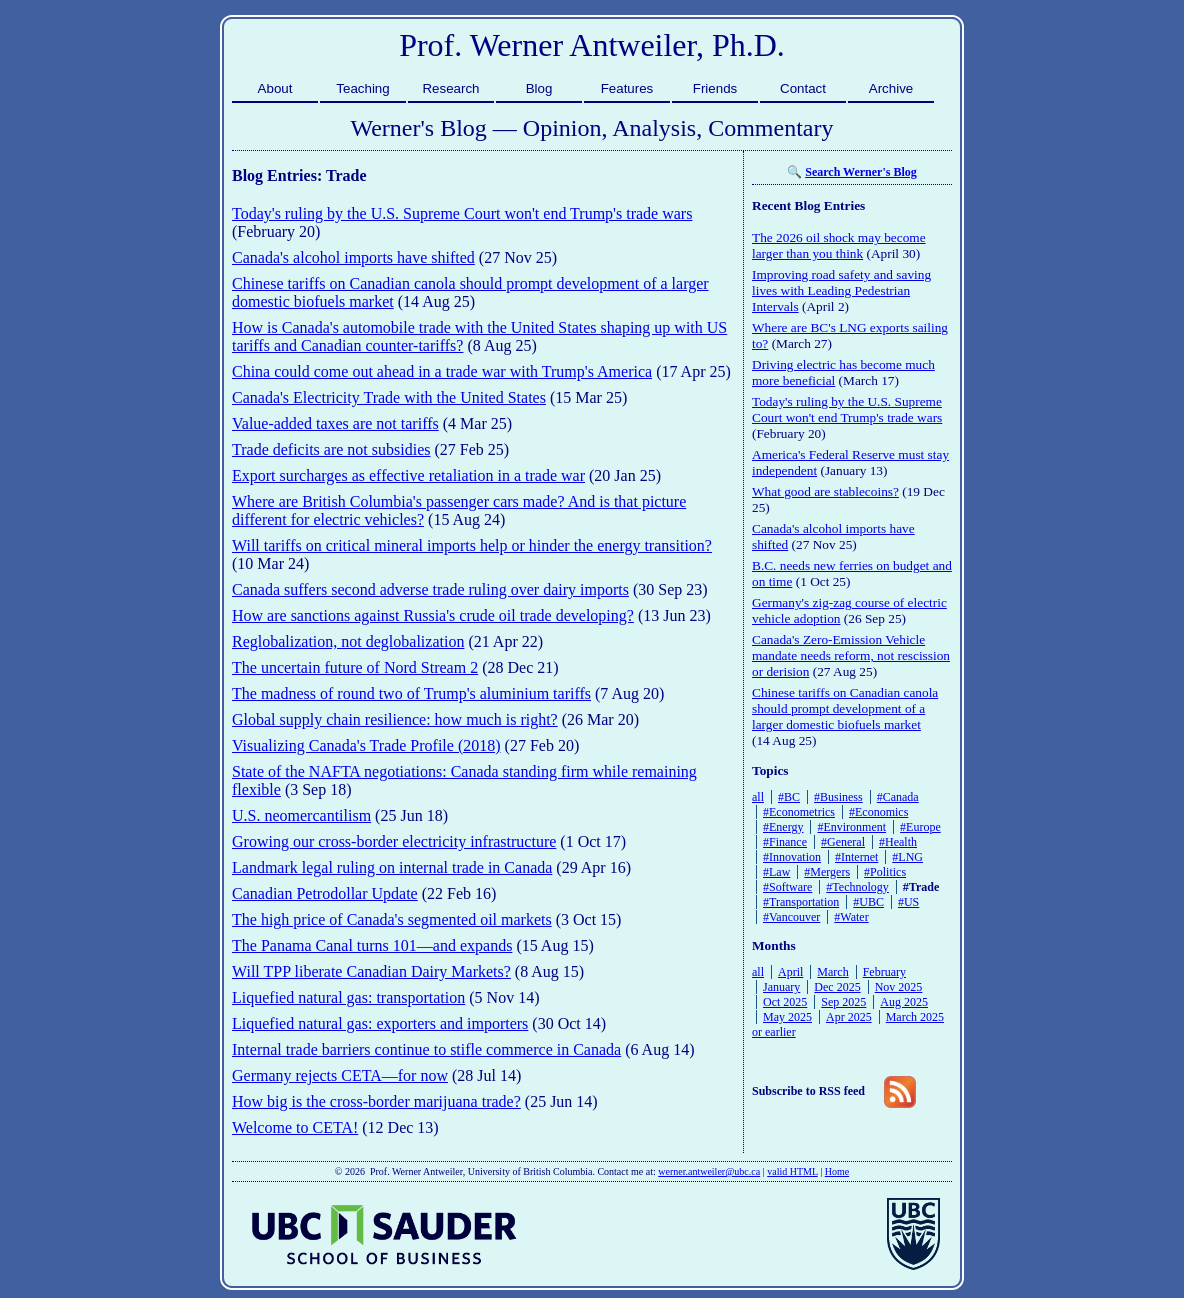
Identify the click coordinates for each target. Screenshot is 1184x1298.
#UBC (868, 902)
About (275, 88)
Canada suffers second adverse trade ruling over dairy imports (430, 589)
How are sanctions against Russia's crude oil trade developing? (433, 615)
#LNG (907, 857)
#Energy (783, 827)
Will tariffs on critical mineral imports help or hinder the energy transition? (472, 545)
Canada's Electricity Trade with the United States (389, 397)
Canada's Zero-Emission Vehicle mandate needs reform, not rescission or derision (851, 655)
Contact (803, 88)
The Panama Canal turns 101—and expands (372, 945)
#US (908, 902)
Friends (715, 88)
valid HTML (792, 1171)
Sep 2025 (843, 1002)
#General (843, 842)
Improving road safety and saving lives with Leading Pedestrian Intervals (841, 290)
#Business (838, 797)
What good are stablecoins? (825, 491)
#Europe (920, 827)
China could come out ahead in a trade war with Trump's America (442, 371)
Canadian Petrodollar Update (325, 893)
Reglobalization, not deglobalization (348, 641)
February (884, 972)
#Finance (785, 842)
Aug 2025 (904, 1002)
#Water (851, 917)
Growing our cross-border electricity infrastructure (394, 841)
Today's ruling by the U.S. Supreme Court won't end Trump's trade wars (462, 213)
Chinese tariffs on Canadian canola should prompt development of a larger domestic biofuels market (845, 708)
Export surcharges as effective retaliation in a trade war (408, 475)
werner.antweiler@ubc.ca (709, 1171)
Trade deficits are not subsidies (331, 449)
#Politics (885, 872)
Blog (539, 88)
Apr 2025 (849, 1017)
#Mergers (827, 872)
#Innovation (792, 857)
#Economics (878, 812)
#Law (776, 872)
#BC (789, 797)
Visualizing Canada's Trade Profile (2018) (366, 745)
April (790, 972)
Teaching (362, 88)
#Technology (857, 887)
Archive (891, 88)
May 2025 (787, 1017)
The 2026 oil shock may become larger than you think (839, 245)
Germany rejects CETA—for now (340, 1075)
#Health (898, 842)
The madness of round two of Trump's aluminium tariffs (411, 693)
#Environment (851, 827)
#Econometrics (799, 812)
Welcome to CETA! (295, 1127)
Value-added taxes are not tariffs (335, 423)
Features (627, 88)
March (832, 972)
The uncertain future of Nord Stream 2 (355, 667)
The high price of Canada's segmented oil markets (392, 919)
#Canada (898, 797)
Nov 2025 (899, 987)
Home (837, 1171)
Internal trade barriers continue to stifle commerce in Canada (426, 1049)
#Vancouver (791, 917)
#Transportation (801, 902)
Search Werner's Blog (861, 172)
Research (450, 88)
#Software (787, 887)
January (781, 987)
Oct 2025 (785, 1002)
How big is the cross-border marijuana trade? (376, 1101)
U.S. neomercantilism (301, 815)
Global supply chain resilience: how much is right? (395, 719)
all (758, 797)
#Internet (856, 857)
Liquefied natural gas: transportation (348, 997)
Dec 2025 (837, 987)
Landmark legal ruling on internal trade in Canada (392, 867)
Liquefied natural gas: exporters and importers (380, 1023)
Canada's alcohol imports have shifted (353, 257)
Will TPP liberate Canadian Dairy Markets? (371, 971)
